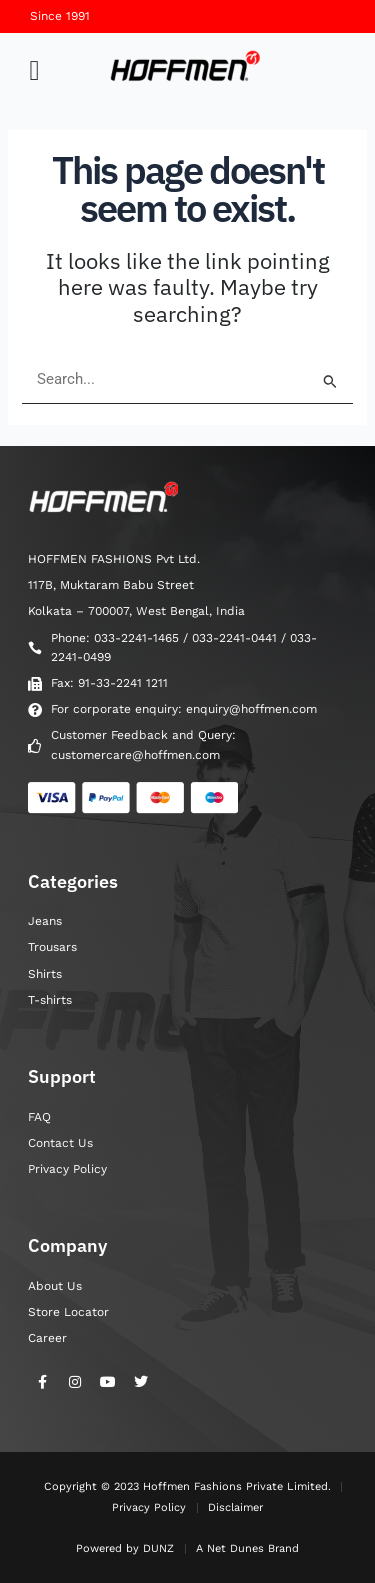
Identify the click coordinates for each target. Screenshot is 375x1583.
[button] (34, 71)
